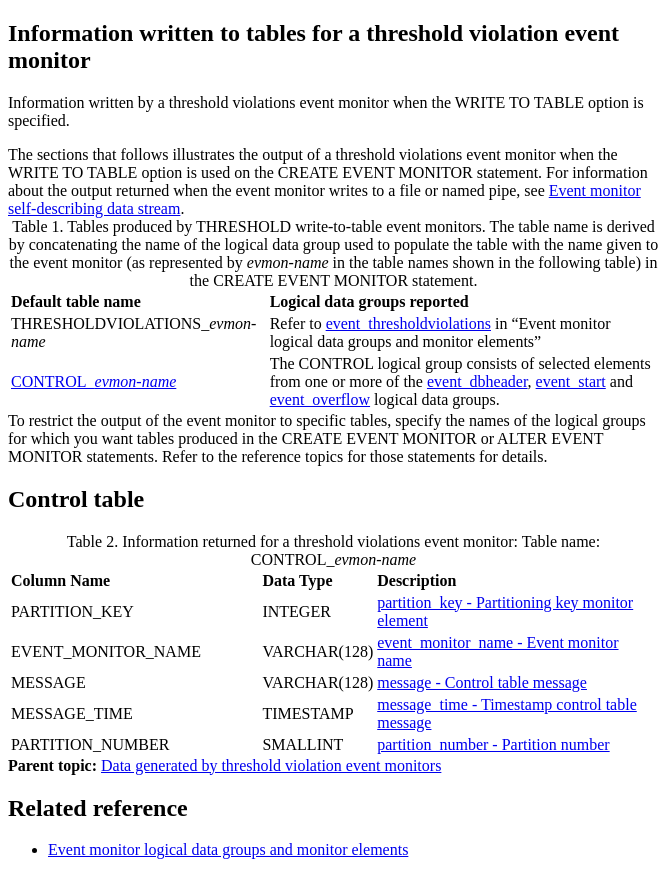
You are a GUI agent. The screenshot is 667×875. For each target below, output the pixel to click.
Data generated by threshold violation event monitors (271, 765)
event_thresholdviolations (408, 323)
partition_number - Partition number (493, 744)
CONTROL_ (93, 381)
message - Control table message (482, 682)
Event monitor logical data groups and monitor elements (228, 849)
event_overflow (320, 399)
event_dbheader (477, 381)
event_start (571, 381)
